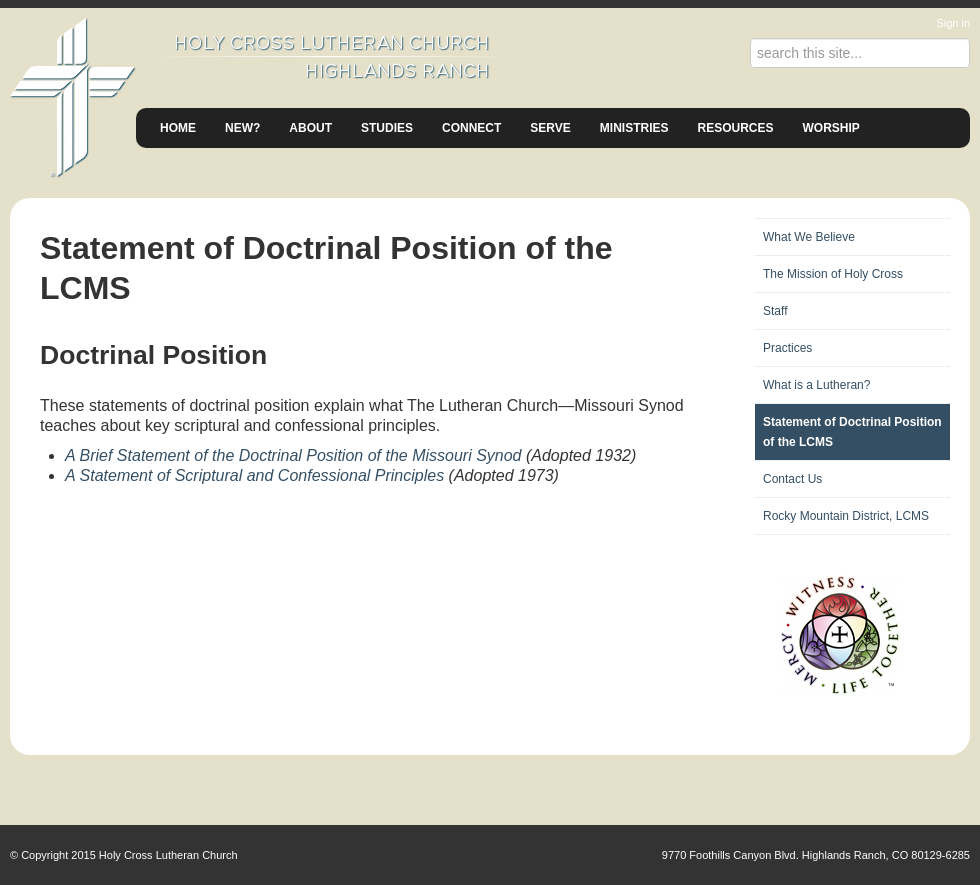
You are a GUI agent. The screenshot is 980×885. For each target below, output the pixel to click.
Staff (775, 311)
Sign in (953, 23)
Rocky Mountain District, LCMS (846, 516)
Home (178, 128)
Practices (787, 348)
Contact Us (792, 479)
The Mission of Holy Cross (833, 274)
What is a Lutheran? (816, 385)
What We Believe (809, 237)
